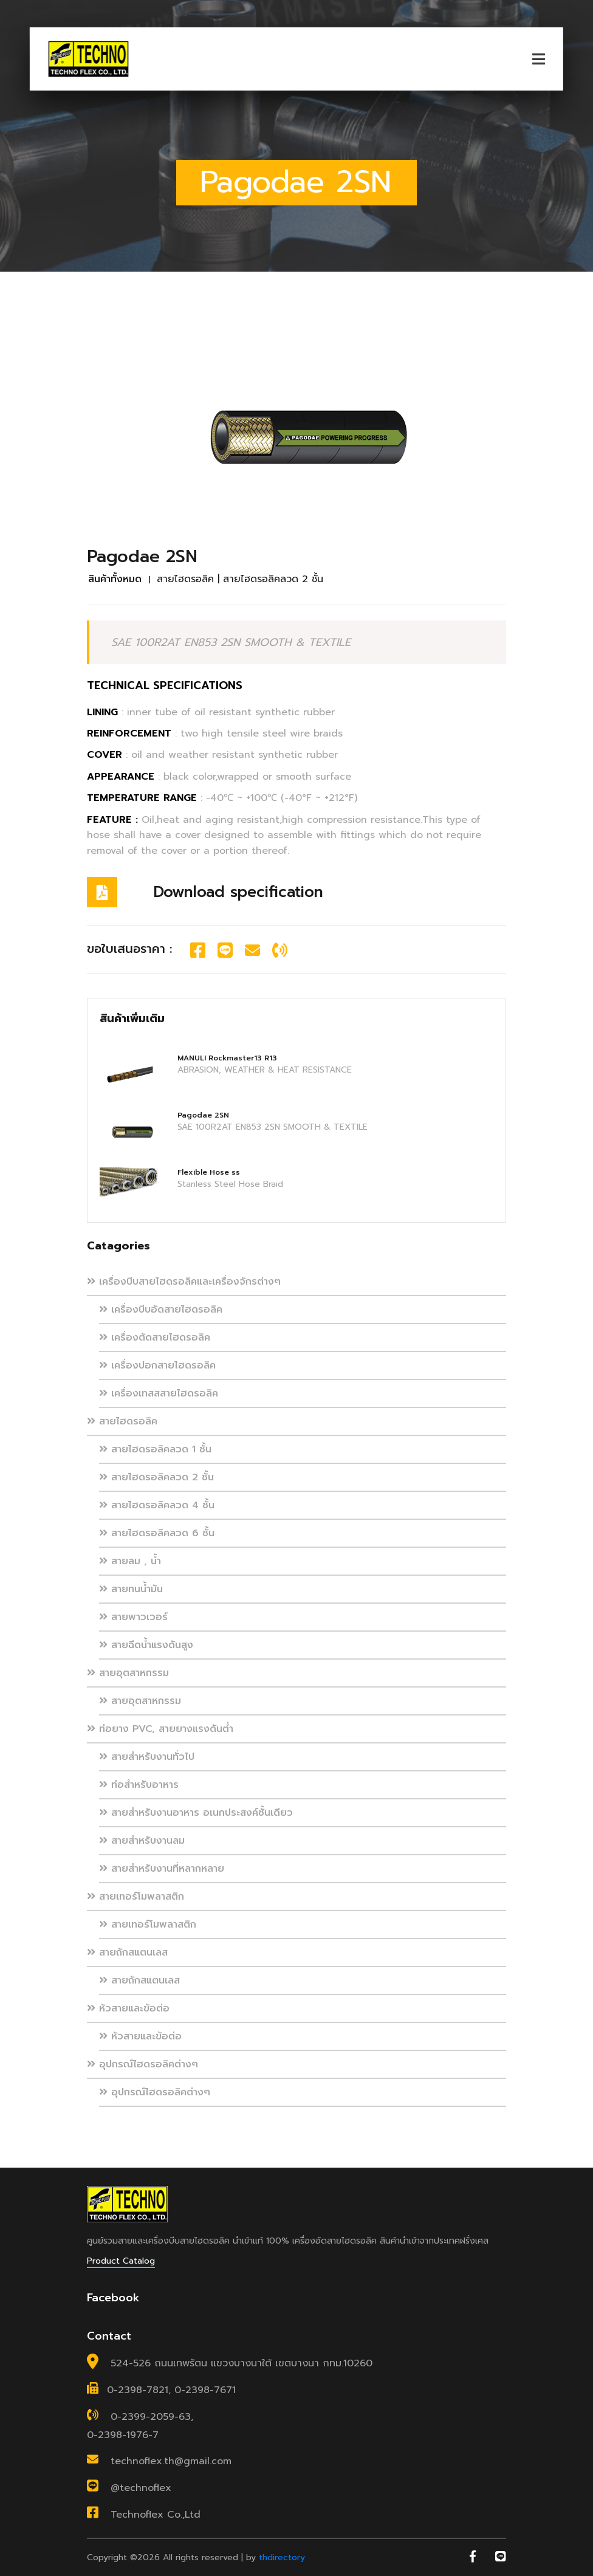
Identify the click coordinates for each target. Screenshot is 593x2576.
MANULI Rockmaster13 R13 (227, 1058)
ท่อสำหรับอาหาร (139, 1784)
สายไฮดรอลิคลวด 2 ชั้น (156, 1477)
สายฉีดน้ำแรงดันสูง (146, 1645)
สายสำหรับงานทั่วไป (146, 1757)
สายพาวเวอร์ (133, 1617)
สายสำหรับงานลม (142, 1840)
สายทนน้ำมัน (131, 1589)
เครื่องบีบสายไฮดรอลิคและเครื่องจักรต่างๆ (184, 1281)
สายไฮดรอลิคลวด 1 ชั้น (155, 1449)
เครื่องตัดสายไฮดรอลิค (154, 1337)
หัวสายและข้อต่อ (128, 2008)
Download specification (238, 892)
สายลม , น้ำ (130, 1561)
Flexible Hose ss (208, 1172)
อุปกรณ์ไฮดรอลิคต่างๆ (142, 2064)
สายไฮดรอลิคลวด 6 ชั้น (156, 1533)
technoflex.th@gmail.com (171, 2461)
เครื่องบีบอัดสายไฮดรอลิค (160, 1309)
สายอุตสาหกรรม (128, 1673)
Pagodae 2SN (203, 1115)
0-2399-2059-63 (151, 2416)
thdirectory (282, 2557)
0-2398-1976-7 (123, 2435)
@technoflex (141, 2488)
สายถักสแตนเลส (127, 1952)
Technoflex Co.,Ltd (156, 2514)
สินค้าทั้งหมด (115, 579)
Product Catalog (121, 2261)
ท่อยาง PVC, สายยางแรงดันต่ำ (160, 1729)
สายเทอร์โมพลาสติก (135, 1896)
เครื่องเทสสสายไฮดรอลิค (158, 1393)
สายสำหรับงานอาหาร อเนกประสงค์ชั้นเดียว (196, 1812)
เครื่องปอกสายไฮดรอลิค (157, 1365)
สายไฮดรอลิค (122, 1421)
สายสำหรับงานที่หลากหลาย (161, 1868)
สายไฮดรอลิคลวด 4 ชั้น (156, 1505)
